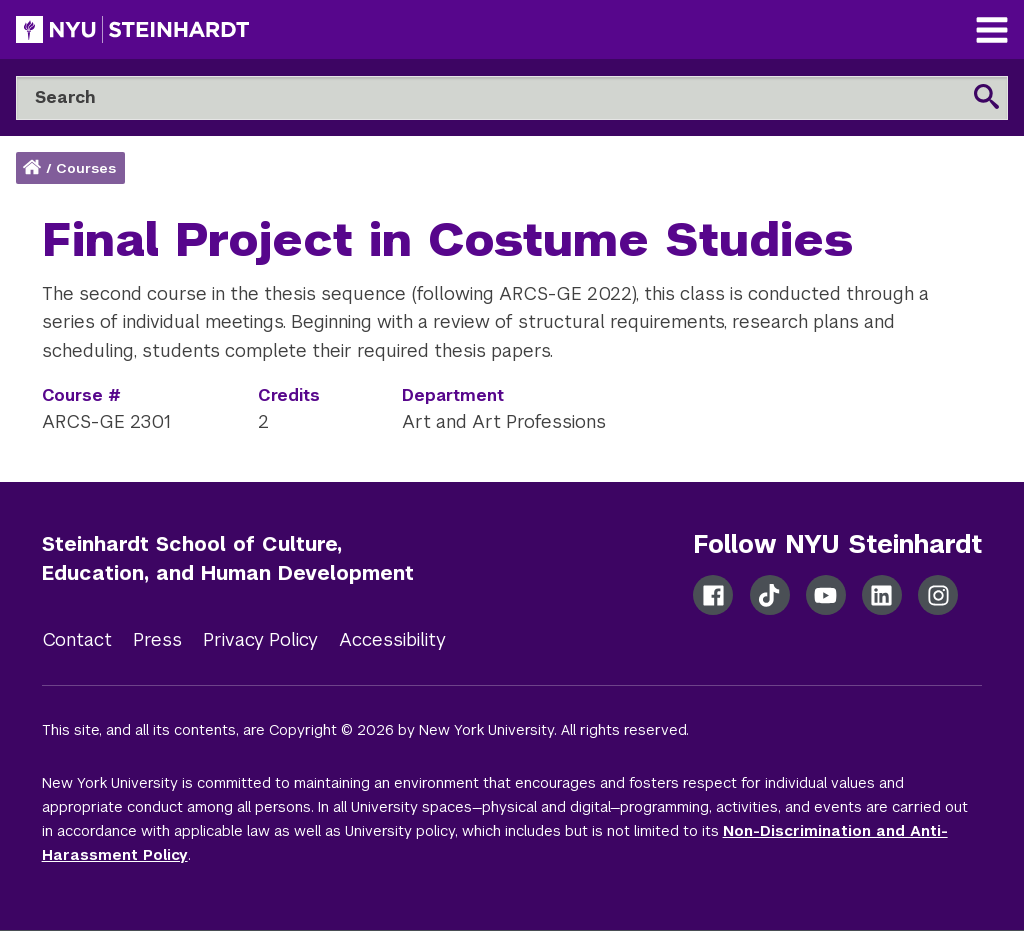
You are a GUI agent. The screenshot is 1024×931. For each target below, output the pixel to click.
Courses (86, 168)
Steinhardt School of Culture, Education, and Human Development (228, 558)
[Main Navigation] (992, 32)
